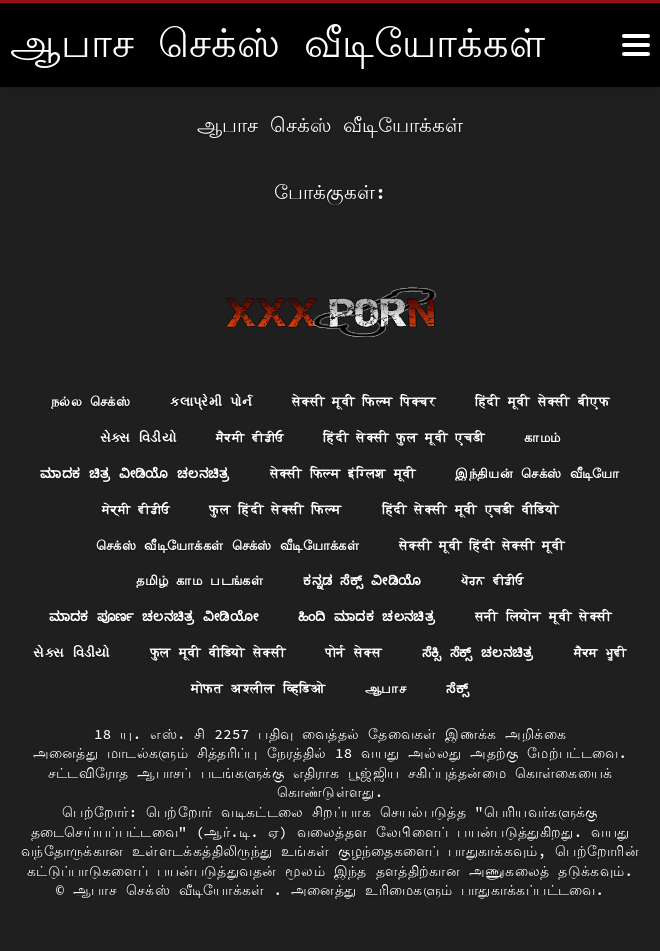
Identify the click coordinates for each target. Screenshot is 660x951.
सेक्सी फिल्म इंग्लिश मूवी (449, 467)
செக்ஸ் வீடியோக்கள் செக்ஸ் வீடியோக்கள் (447, 541)
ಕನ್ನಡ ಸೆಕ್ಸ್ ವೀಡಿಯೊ (528, 577)
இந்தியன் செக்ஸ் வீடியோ (181, 504)
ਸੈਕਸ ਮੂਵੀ (242, 688)
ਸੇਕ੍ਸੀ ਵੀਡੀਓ (346, 504)
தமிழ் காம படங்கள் (357, 577)
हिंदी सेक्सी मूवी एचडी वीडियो (166, 541)
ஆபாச (519, 688)
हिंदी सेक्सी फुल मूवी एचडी (407, 430)
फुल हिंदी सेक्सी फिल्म (495, 504)
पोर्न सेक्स (579, 651)
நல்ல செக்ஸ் (74, 393)
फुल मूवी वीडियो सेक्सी (434, 651)
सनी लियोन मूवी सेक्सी (125, 651)
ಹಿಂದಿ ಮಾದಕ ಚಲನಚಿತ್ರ (516, 614)
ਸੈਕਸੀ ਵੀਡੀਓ (243, 430)
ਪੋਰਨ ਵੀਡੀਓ (105, 614)
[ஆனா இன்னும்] (636, 45)
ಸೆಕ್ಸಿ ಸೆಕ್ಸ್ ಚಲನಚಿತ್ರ (114, 688)
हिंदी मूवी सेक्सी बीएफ (555, 393)
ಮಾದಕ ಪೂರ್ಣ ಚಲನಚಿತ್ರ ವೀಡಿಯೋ (291, 614)
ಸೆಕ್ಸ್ (593, 688)
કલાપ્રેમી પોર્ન (202, 393)
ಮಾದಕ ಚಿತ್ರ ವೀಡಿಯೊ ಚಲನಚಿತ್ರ (231, 467)
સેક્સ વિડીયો (126, 430)
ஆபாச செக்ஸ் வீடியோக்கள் (173, 890)
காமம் (554, 430)
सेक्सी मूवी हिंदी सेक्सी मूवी (159, 577)
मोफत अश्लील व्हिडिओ (383, 688)
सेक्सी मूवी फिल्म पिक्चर (364, 393)
